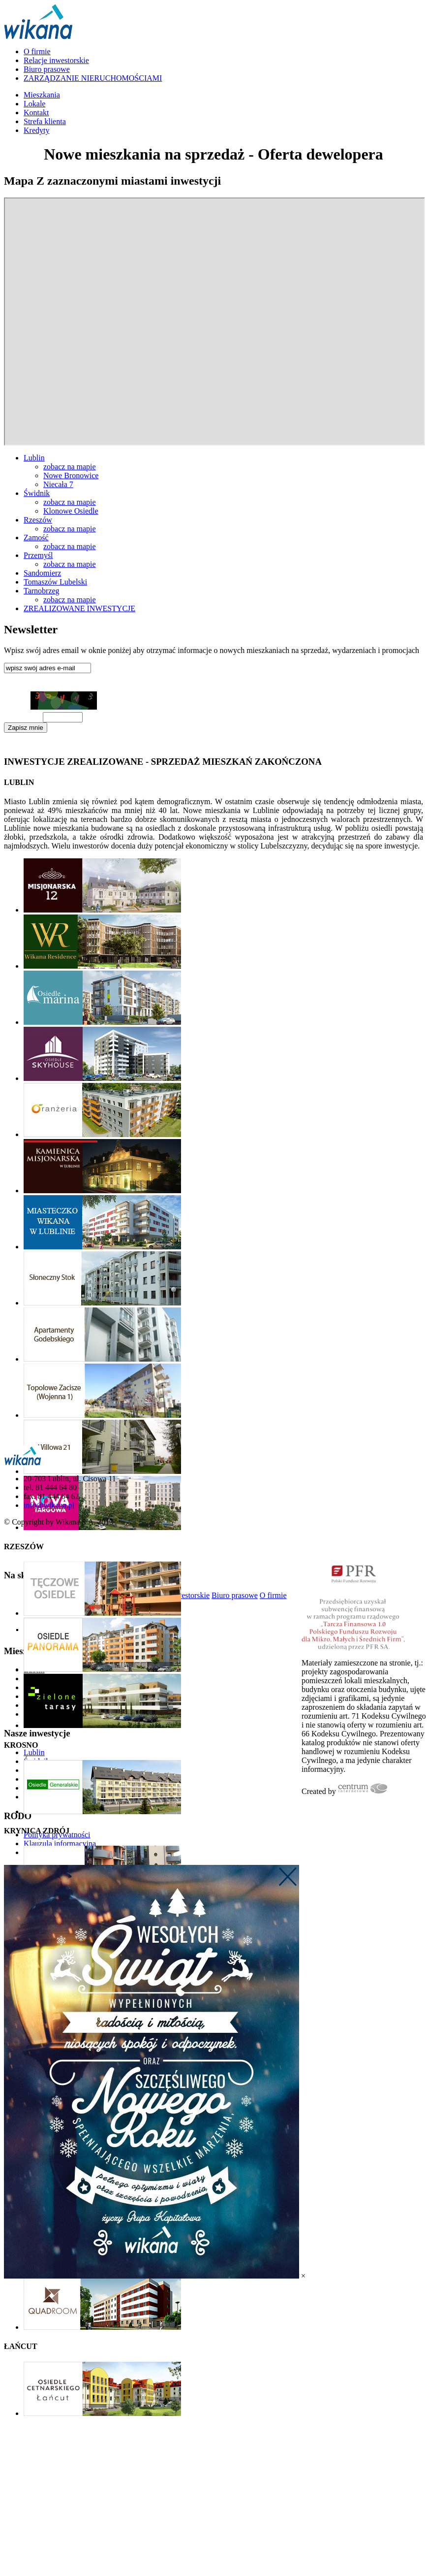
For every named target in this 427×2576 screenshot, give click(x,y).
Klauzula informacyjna (33, 743)
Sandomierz (42, 573)
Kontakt (36, 112)
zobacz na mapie (69, 466)
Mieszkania (42, 95)
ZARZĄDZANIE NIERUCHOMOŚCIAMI (93, 78)
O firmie (37, 51)
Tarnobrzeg (42, 591)
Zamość (36, 537)
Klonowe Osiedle (70, 511)
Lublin (34, 458)
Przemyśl (38, 555)
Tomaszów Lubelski (55, 582)
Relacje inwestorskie (56, 60)
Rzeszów (38, 520)
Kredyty (36, 130)
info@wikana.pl (49, 1505)
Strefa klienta (45, 121)
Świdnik (37, 493)
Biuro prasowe (47, 69)
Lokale (34, 103)
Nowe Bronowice (70, 475)
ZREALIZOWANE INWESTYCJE (79, 608)
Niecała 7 (58, 484)
